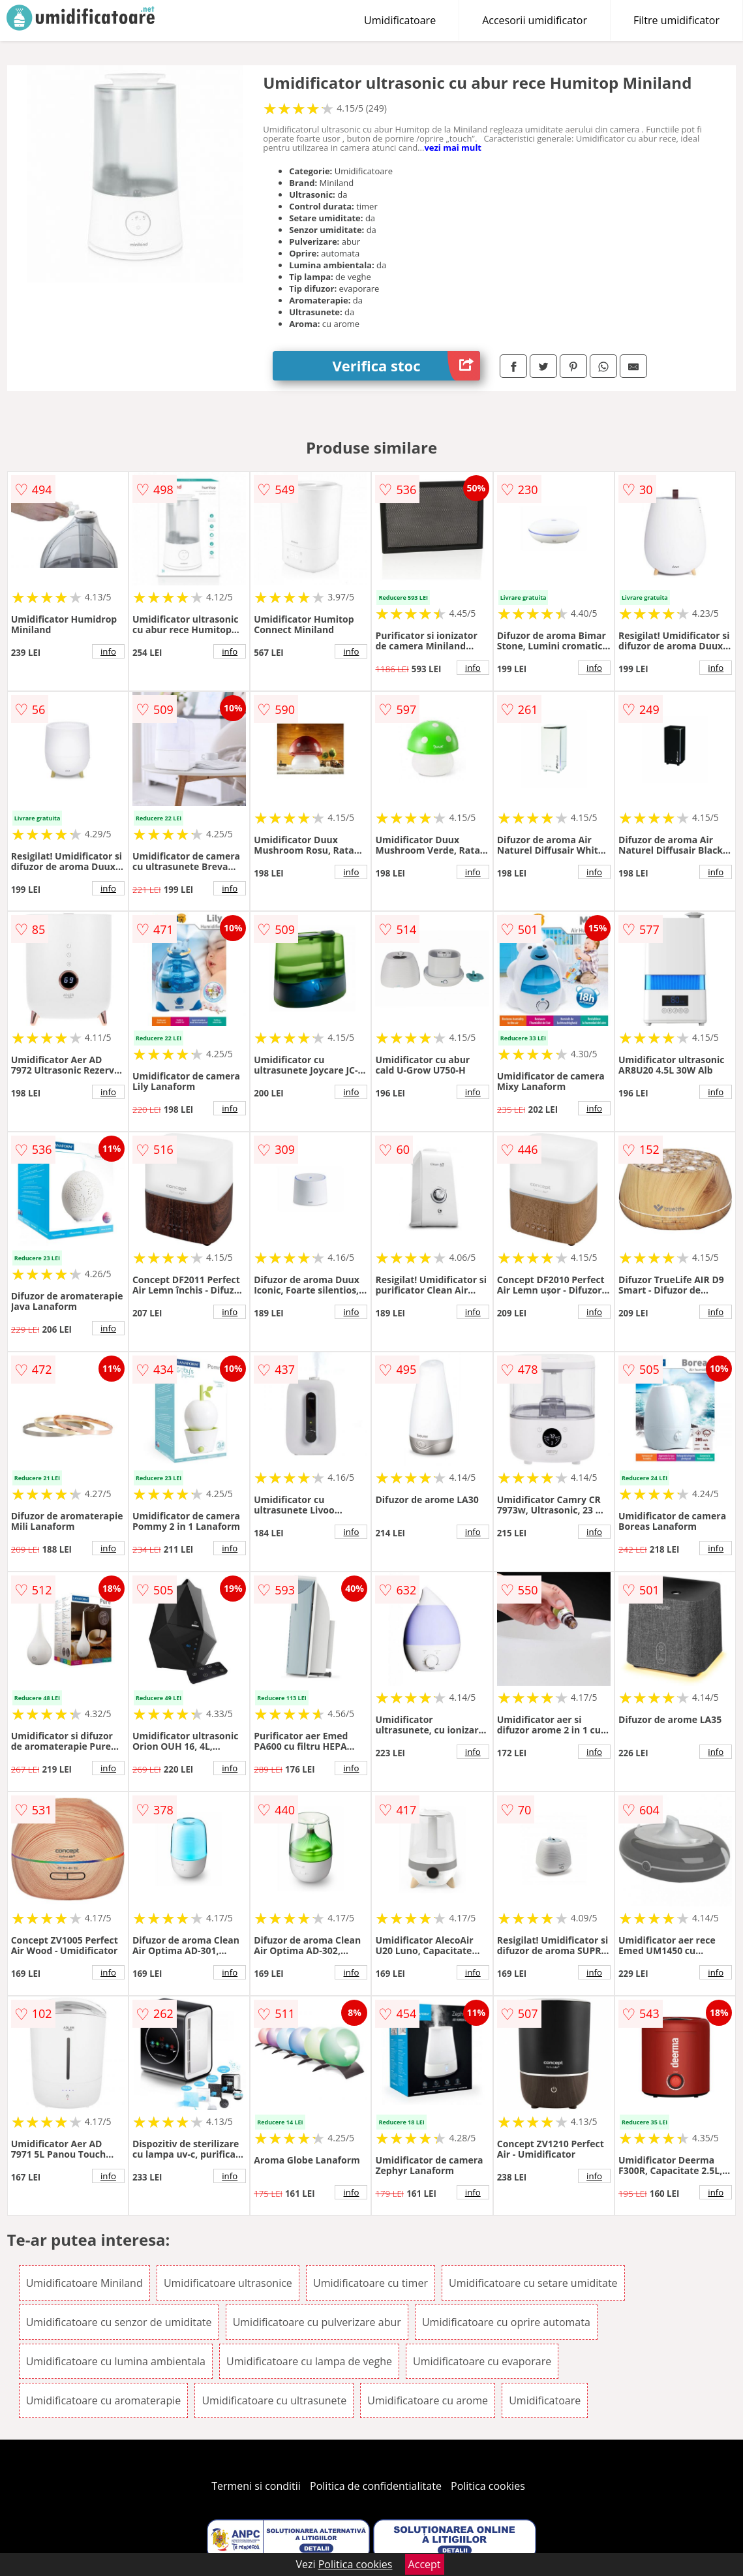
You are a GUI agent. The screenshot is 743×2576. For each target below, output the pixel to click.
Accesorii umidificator (534, 20)
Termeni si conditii (256, 2486)
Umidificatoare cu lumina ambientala (115, 2361)
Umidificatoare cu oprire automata (506, 2322)
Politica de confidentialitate (376, 2486)
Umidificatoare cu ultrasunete (274, 2400)
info (108, 651)
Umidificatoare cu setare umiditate (533, 2283)
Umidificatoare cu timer (370, 2283)
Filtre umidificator (676, 20)
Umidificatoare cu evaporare (482, 2361)
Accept (424, 2564)
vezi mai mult (452, 147)
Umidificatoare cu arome (427, 2400)
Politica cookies (488, 2486)
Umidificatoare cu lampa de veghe (309, 2361)
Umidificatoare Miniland (84, 2283)
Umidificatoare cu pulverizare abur (317, 2322)
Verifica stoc (406, 365)
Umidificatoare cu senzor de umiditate (119, 2322)
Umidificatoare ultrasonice (228, 2283)
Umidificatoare (400, 20)
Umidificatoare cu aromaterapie (103, 2400)
